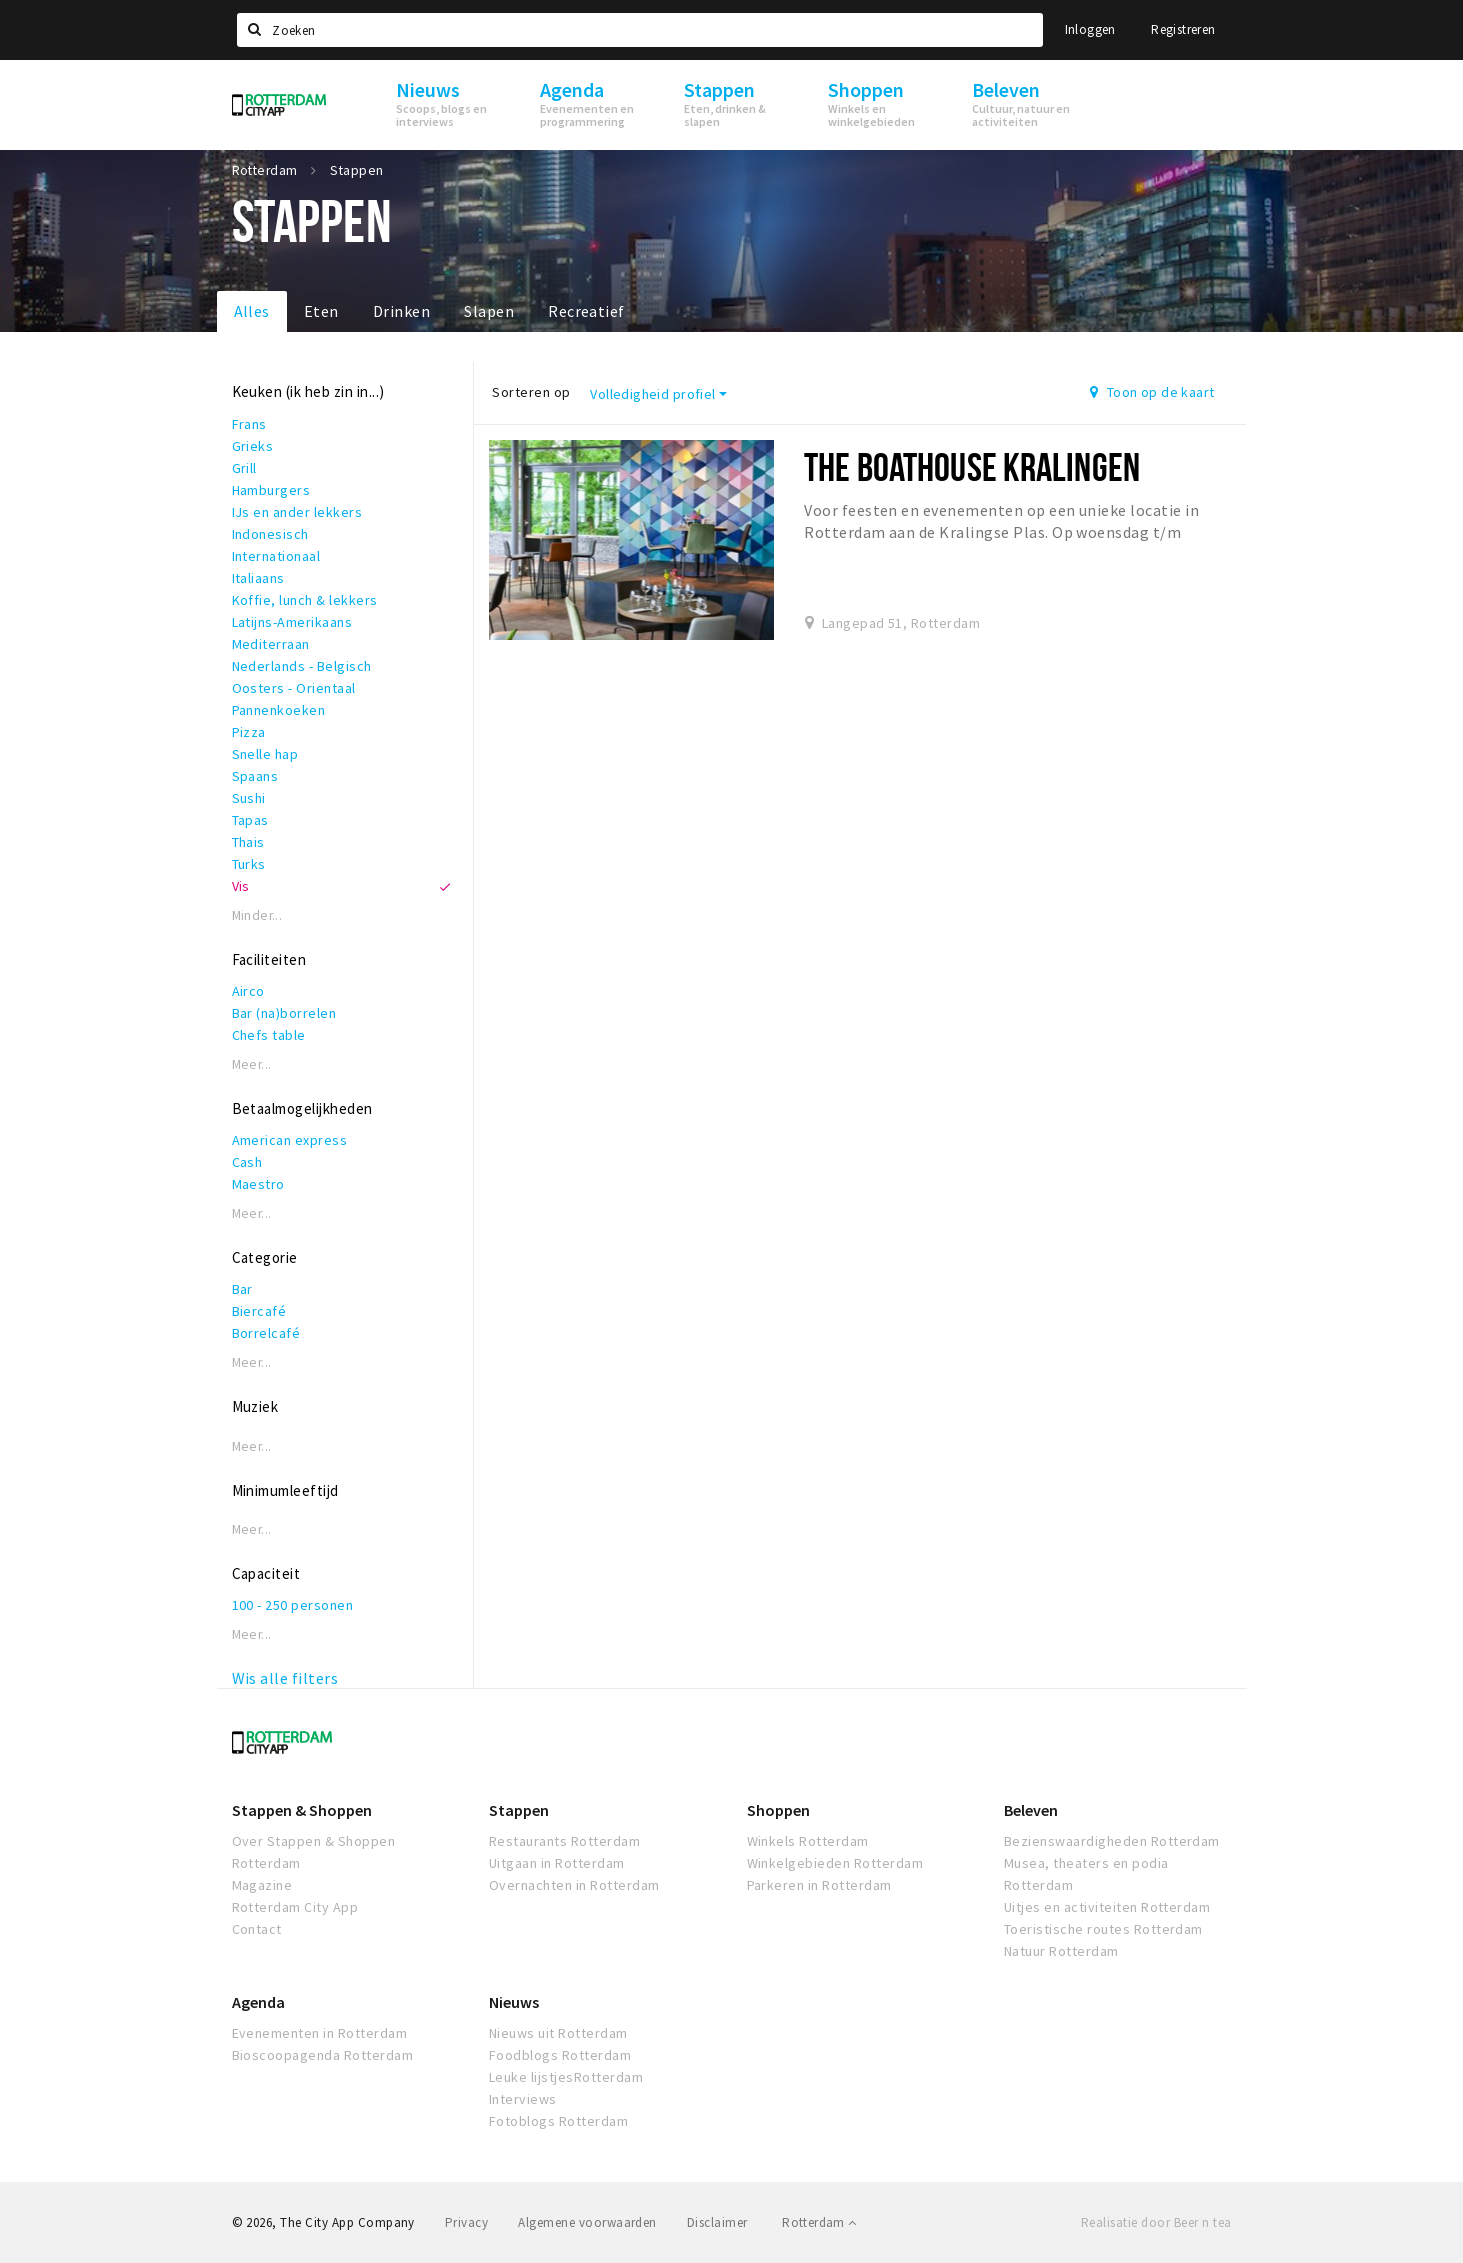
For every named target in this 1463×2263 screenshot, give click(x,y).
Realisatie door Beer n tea (1156, 2222)
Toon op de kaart (1152, 392)
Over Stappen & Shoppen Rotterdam (314, 1852)
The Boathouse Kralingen (972, 466)
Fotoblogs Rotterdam (558, 2121)
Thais (248, 842)
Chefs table (269, 1035)
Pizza (249, 732)
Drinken (401, 311)
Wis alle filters (285, 1678)
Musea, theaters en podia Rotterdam (1086, 1874)
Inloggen (1090, 29)
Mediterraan (271, 644)
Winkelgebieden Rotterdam (835, 1863)
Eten (321, 311)
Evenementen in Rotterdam (320, 2033)
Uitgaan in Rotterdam (557, 1863)
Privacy (466, 2222)
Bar (242, 1289)
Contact (257, 1929)
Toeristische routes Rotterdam (1103, 1929)
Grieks (253, 446)
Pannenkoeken (279, 710)
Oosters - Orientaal (294, 688)
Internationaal (276, 556)
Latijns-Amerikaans (292, 622)
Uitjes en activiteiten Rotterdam (1107, 1907)
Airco (248, 991)
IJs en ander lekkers (297, 512)
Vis (241, 886)
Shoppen (778, 1810)
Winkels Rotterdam (808, 1841)
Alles (252, 311)
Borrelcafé (266, 1333)
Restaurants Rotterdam (564, 1841)
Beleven (1031, 1810)
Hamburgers (271, 490)
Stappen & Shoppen (302, 1810)
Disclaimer (717, 2222)
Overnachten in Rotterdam (574, 1885)
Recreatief (586, 311)
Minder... (257, 915)
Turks (249, 864)
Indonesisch (270, 534)
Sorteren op (531, 392)
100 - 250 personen (293, 1605)
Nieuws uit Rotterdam (558, 2033)
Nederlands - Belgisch (302, 666)
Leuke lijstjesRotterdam (566, 2077)
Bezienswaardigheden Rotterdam (1112, 1841)
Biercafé (259, 1311)
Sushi (249, 798)
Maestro (258, 1184)
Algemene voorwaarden (587, 2222)
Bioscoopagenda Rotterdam (323, 2055)
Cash (247, 1162)
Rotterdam (819, 2222)
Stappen (519, 1810)
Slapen (489, 311)
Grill (244, 468)
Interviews (523, 2099)
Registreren (1183, 29)
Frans (249, 424)
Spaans (255, 776)
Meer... (252, 1064)
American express (290, 1140)
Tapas (250, 820)
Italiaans (258, 578)
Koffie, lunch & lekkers (305, 600)
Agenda (258, 2002)
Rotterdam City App (295, 1907)
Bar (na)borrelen (284, 1013)
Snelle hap (265, 754)
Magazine (262, 1885)
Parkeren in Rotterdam (819, 1885)
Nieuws (514, 2002)
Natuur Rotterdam (1061, 1951)
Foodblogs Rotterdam (560, 2055)
